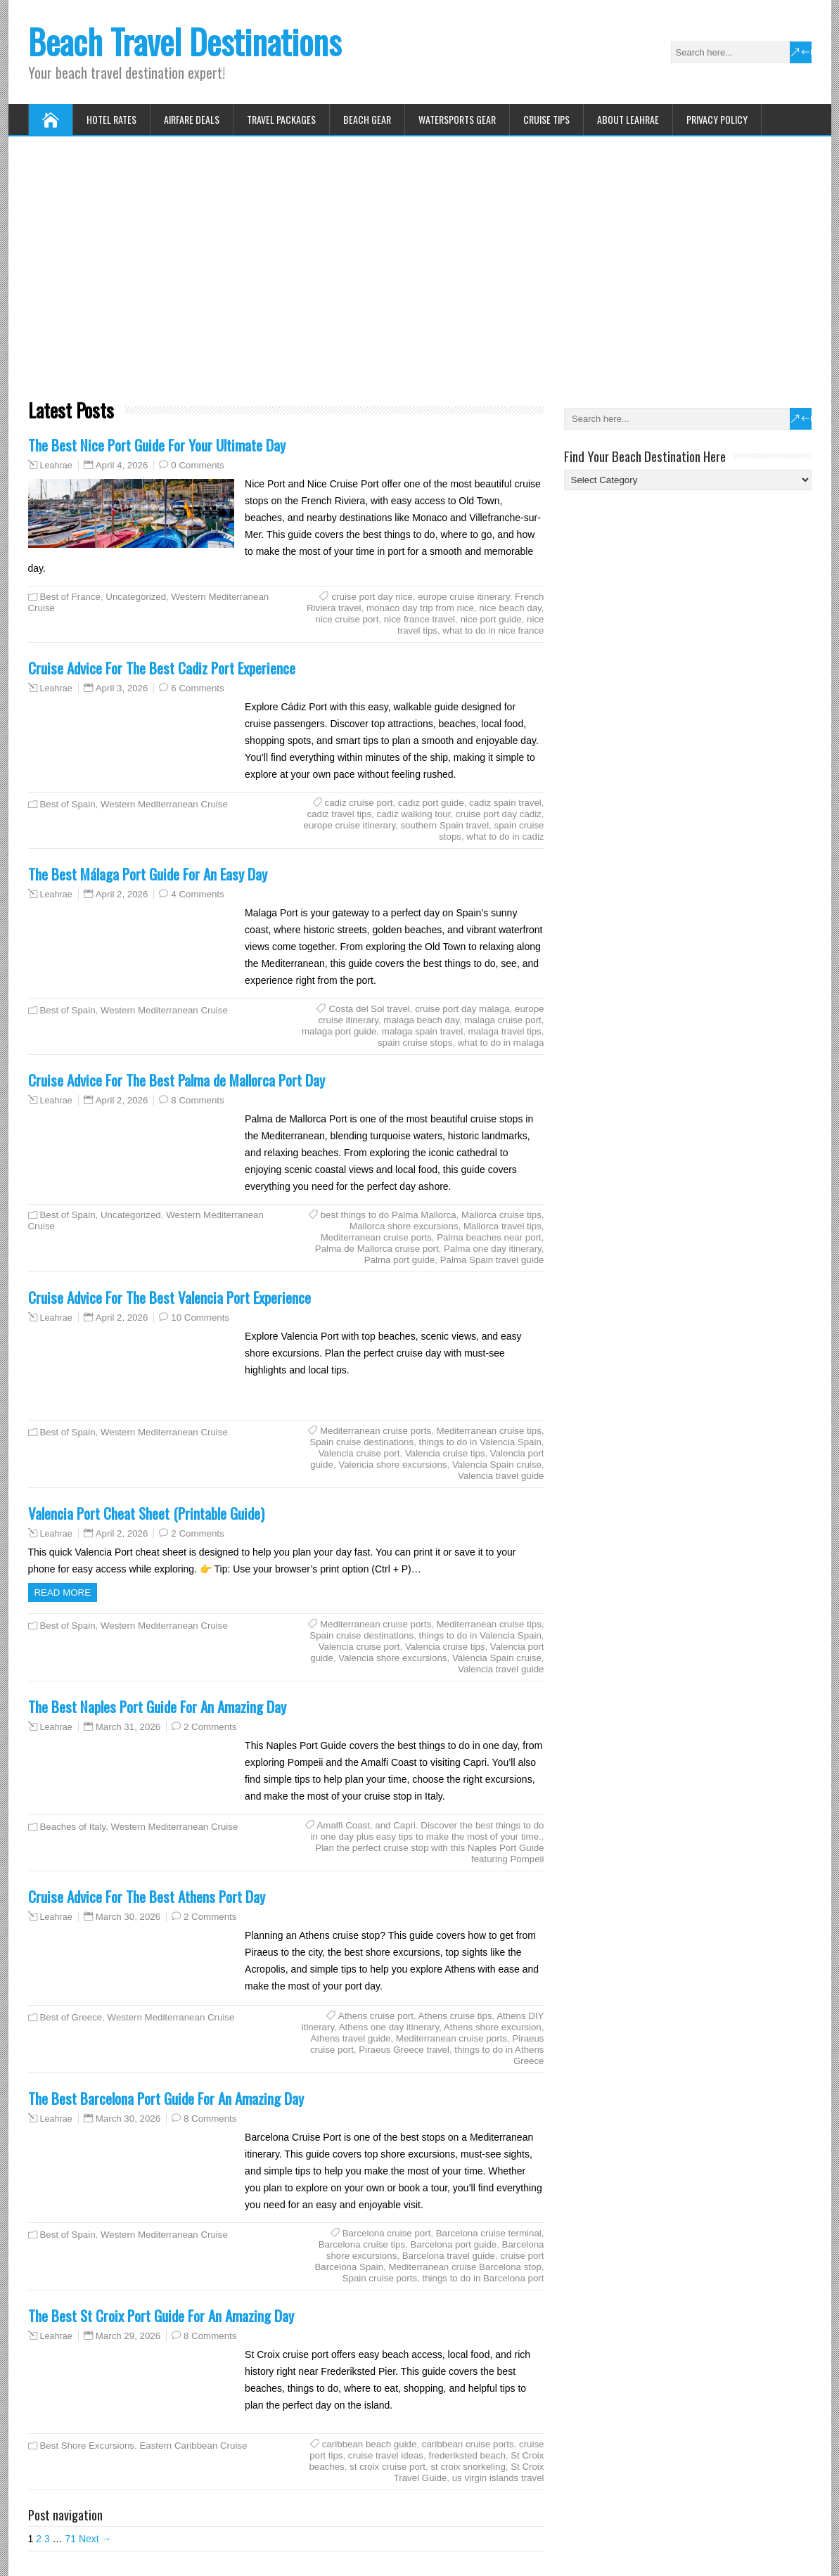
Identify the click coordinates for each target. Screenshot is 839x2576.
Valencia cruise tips (445, 1453)
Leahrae (56, 465)
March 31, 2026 (128, 1727)
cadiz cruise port (359, 802)
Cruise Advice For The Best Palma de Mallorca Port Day (176, 1080)
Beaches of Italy (73, 1826)
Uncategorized (135, 596)
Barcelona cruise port (386, 2233)
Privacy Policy (717, 119)
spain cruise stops (415, 1042)
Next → (95, 2538)
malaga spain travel (422, 1031)
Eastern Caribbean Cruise (193, 2445)
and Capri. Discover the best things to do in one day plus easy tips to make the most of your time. (427, 1831)
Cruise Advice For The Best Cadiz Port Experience (161, 668)
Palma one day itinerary (493, 1248)
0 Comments (197, 465)
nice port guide (490, 619)
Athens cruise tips (455, 2016)
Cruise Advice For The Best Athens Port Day (146, 1896)
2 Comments (197, 1533)
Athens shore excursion (493, 2027)
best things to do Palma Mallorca (388, 1215)
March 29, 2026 (128, 2336)
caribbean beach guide (369, 2444)
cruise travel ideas (385, 2455)
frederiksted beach (466, 2455)
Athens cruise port (376, 2016)
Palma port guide (399, 1260)
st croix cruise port (387, 2466)
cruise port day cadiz (499, 814)
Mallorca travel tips (502, 1226)
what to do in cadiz (505, 836)
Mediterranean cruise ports (376, 1237)
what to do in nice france (493, 630)
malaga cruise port (502, 1020)
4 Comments (197, 894)
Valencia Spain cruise (497, 1464)
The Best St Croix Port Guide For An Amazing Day (161, 2315)
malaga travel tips (505, 1031)
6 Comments (197, 688)
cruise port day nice (371, 596)
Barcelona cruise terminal (489, 2233)
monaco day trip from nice (420, 608)
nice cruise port (346, 619)
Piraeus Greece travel (404, 2049)
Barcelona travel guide (448, 2255)
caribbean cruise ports (468, 2444)
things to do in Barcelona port (483, 2278)
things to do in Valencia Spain (480, 1442)
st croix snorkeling (467, 2466)
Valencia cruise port (359, 1453)
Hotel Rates (111, 119)
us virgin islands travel (498, 2478)
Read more (62, 1592)
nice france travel (419, 619)
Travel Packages (281, 119)
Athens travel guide (351, 2038)
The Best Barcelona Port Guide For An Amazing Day (166, 2098)
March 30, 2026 (128, 1916)
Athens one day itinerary (389, 2027)
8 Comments (197, 1100)
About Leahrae (628, 119)
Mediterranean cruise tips (488, 1430)
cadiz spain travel (505, 802)
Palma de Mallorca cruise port (377, 1248)
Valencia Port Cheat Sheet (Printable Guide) (146, 1513)
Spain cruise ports (379, 2278)
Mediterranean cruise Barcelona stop (464, 2267)
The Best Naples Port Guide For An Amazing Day (157, 1706)
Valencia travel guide (501, 1475)
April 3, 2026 (122, 688)
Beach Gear (367, 119)
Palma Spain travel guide (492, 1260)
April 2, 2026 (122, 894)
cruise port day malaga (462, 1009)
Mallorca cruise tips (501, 1215)
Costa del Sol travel (368, 1009)
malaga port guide (339, 1031)
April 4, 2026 (122, 465)
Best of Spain (68, 804)
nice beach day (510, 608)
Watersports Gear (457, 119)
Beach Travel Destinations (184, 41)
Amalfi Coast (343, 1825)
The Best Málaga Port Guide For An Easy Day (147, 874)
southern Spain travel (444, 825)
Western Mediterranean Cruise (164, 804)
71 (70, 2538)
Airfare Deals (191, 119)
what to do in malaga (501, 1042)
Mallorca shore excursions (404, 1226)
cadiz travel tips (339, 814)
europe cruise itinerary (464, 596)
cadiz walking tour (413, 814)
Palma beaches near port (489, 1237)
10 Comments (200, 1317)
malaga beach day (421, 1020)
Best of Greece (71, 2017)
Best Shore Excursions (87, 2445)
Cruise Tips (546, 119)
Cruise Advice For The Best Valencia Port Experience (169, 1297)
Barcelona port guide (454, 2244)
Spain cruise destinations (361, 1442)
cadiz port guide (431, 802)
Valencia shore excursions (392, 1464)
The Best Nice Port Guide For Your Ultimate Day (157, 445)
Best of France (70, 596)
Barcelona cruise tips (362, 2244)
